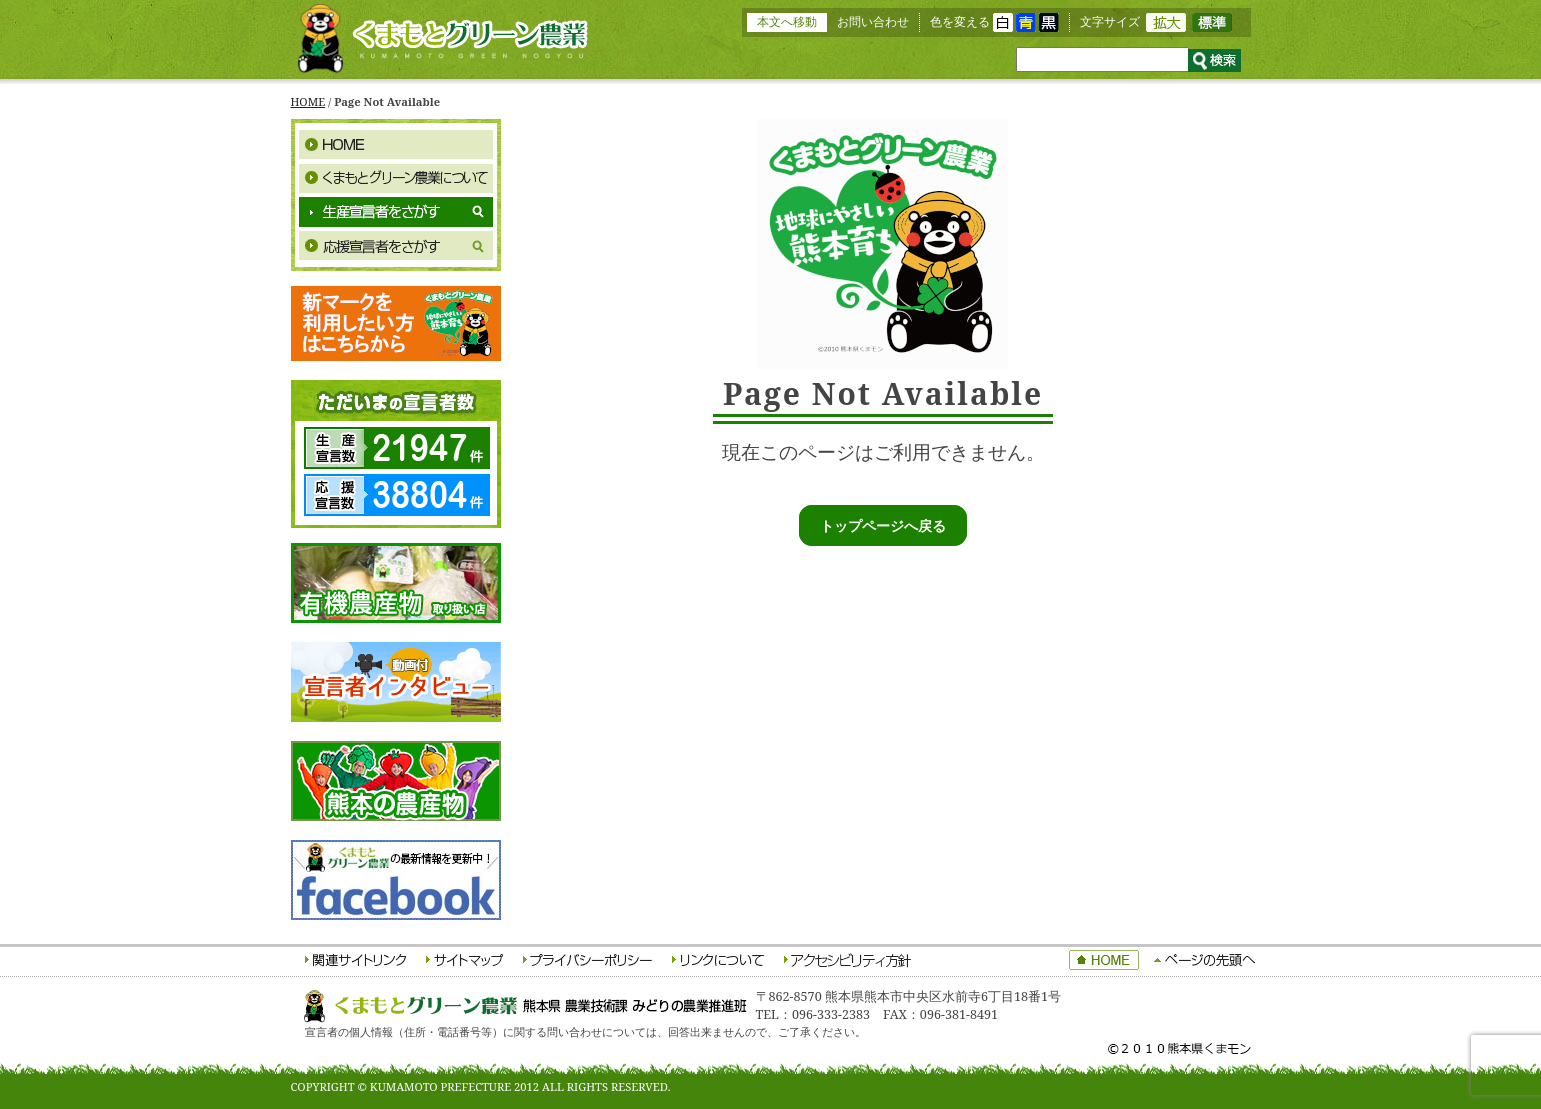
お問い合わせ (873, 21)
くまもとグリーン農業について (396, 178)
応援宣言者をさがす (396, 246)
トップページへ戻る (883, 525)
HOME (308, 101)
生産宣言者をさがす (396, 212)
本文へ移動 (787, 21)
